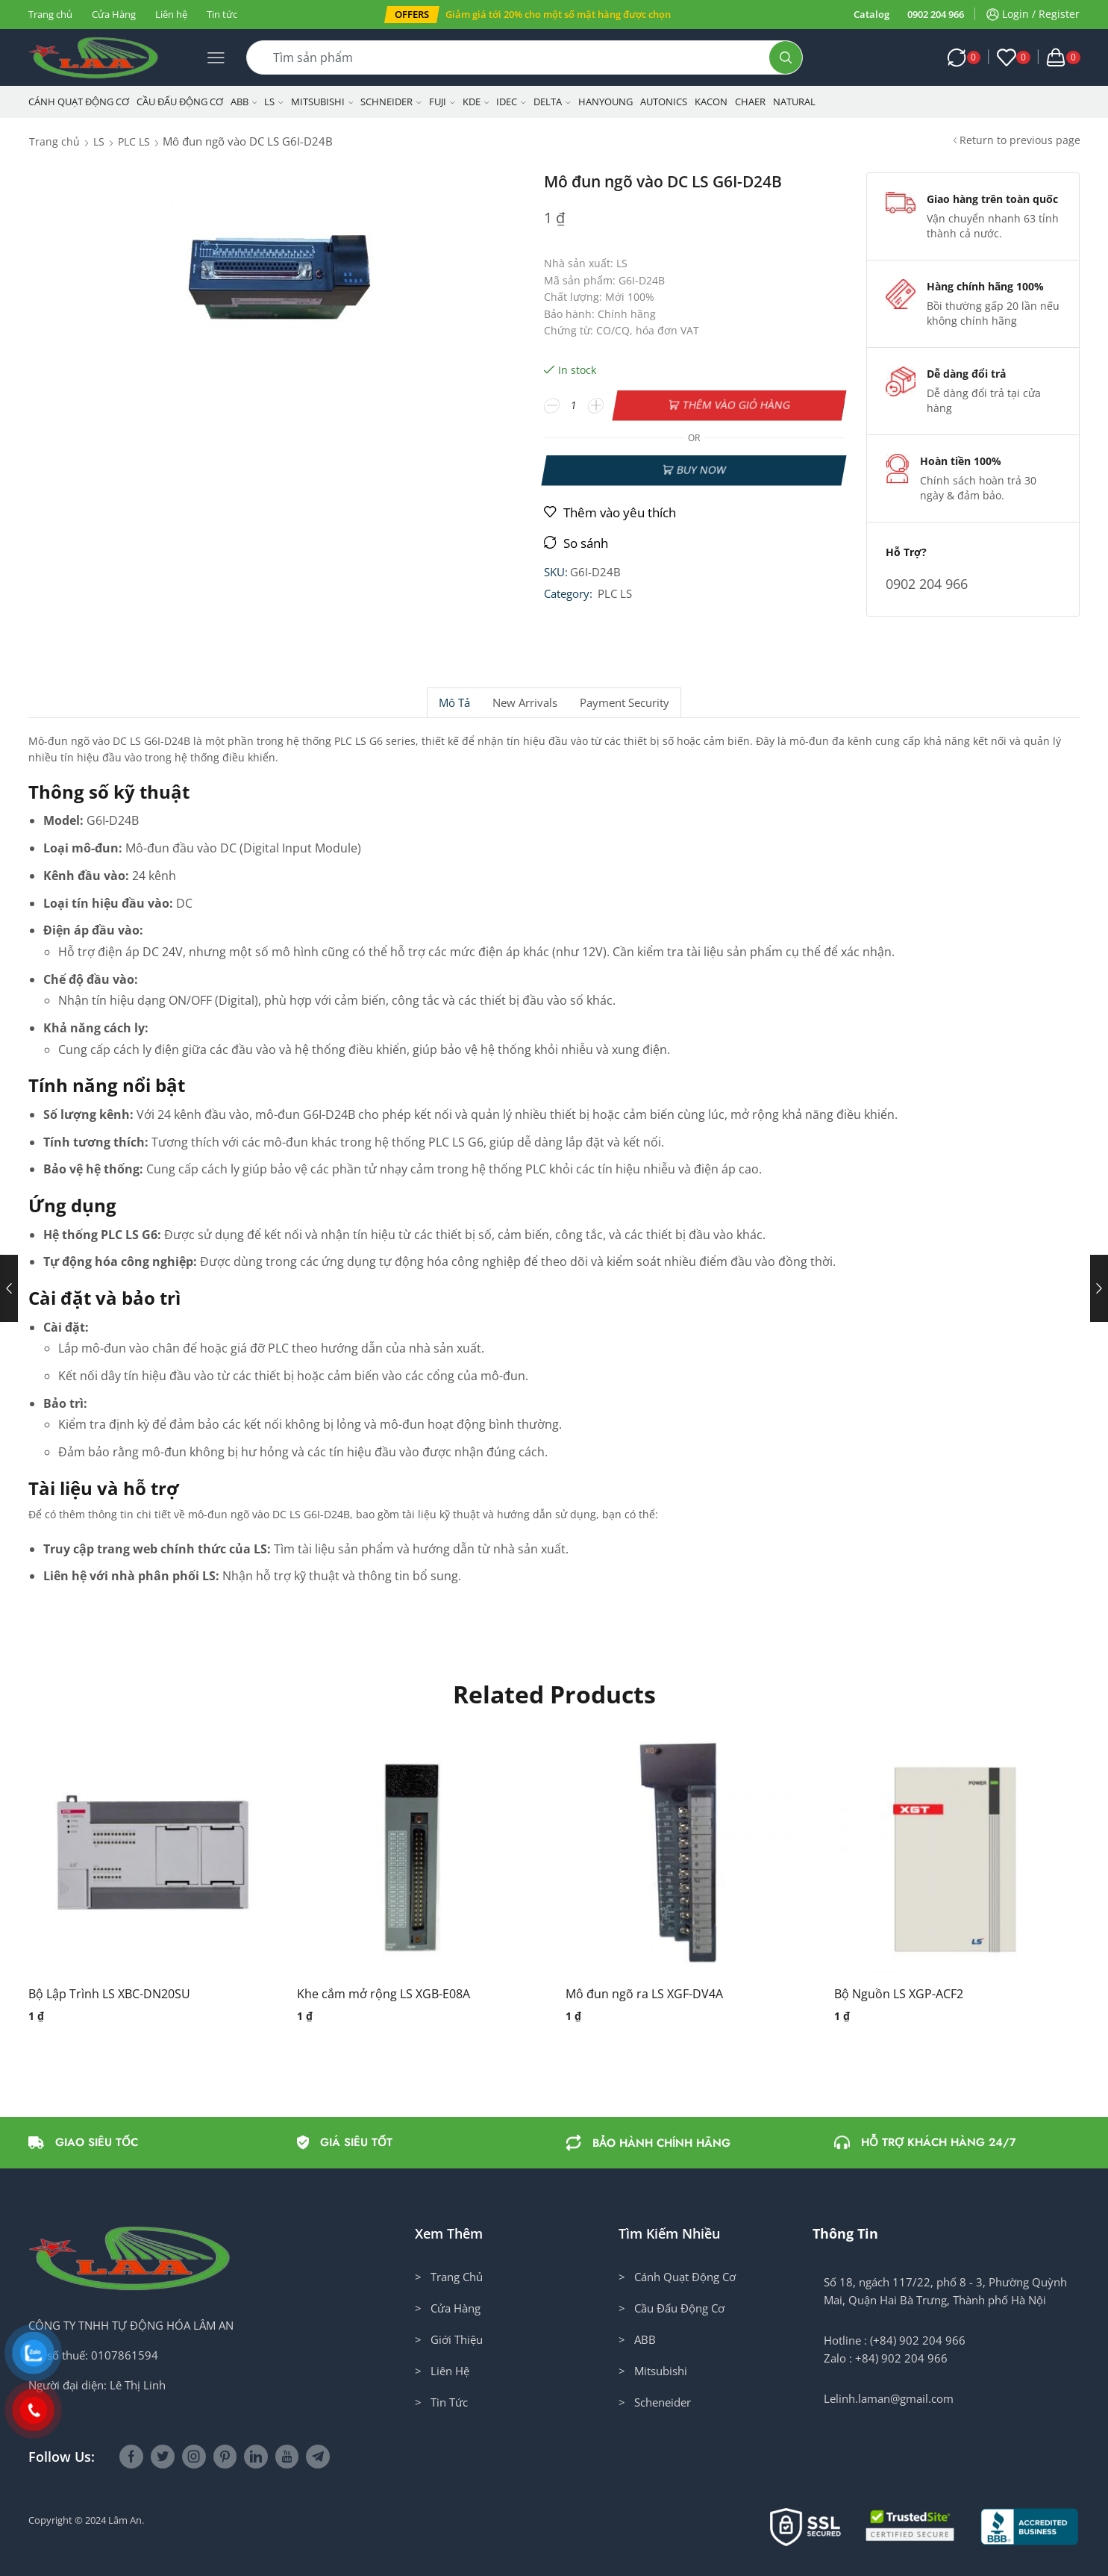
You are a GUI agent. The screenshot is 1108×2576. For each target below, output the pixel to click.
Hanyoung (605, 101)
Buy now (701, 470)
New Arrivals (524, 703)
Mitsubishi (322, 101)
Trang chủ (50, 14)
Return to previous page (1020, 140)
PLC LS (134, 141)
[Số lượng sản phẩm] (573, 405)
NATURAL (794, 101)
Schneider (391, 101)
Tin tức (222, 14)
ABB (244, 101)
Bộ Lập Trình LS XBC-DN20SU (109, 1994)
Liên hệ (171, 14)
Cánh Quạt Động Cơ (78, 101)
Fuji (442, 101)
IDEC (511, 101)
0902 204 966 (935, 14)
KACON (711, 101)
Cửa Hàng (114, 14)
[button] (411, 14)
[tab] (454, 702)
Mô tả (454, 703)
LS (274, 101)
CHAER (750, 101)
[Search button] (785, 57)
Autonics (663, 101)
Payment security (624, 703)
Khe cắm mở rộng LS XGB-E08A (383, 1994)
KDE (476, 101)
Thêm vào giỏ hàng (736, 405)
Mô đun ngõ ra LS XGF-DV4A (644, 1994)
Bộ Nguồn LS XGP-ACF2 (898, 1994)
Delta (552, 101)
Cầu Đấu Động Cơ (180, 101)
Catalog (871, 14)
